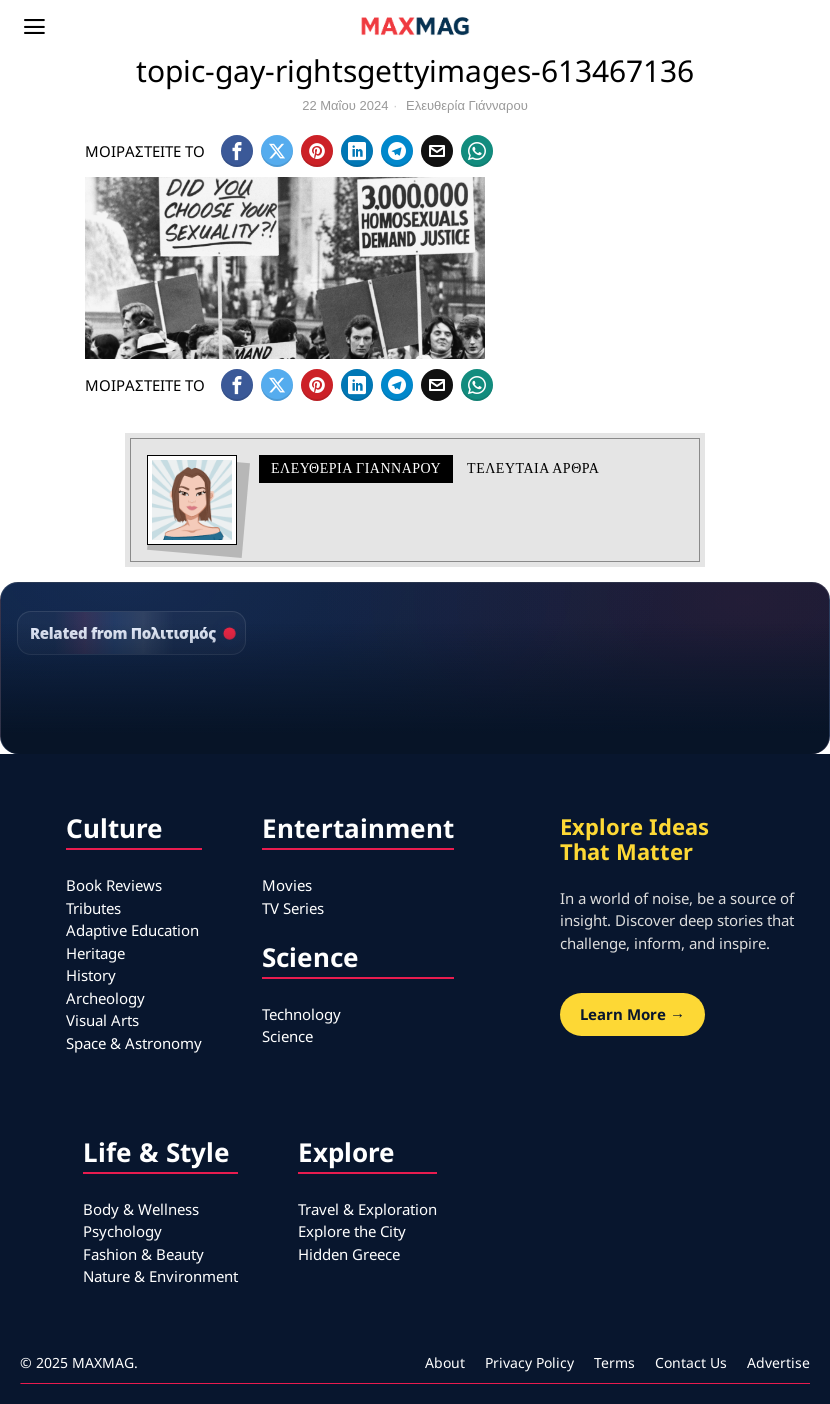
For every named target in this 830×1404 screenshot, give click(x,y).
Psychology (122, 1231)
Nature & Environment (160, 1276)
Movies (287, 885)
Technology (301, 1014)
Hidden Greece (349, 1254)
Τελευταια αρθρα (533, 468)
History (91, 975)
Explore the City (352, 1231)
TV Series (293, 908)
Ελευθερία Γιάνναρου (467, 105)
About (445, 1362)
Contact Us (691, 1362)
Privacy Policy (529, 1362)
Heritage (95, 953)
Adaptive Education (132, 930)
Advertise (778, 1362)
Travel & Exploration (367, 1209)
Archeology (105, 998)
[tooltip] (237, 151)
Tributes (93, 908)
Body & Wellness (141, 1209)
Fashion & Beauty (143, 1254)
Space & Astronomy (134, 1043)
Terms (614, 1362)
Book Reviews (114, 885)
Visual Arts (102, 1020)
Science (287, 1036)
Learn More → (632, 1014)
